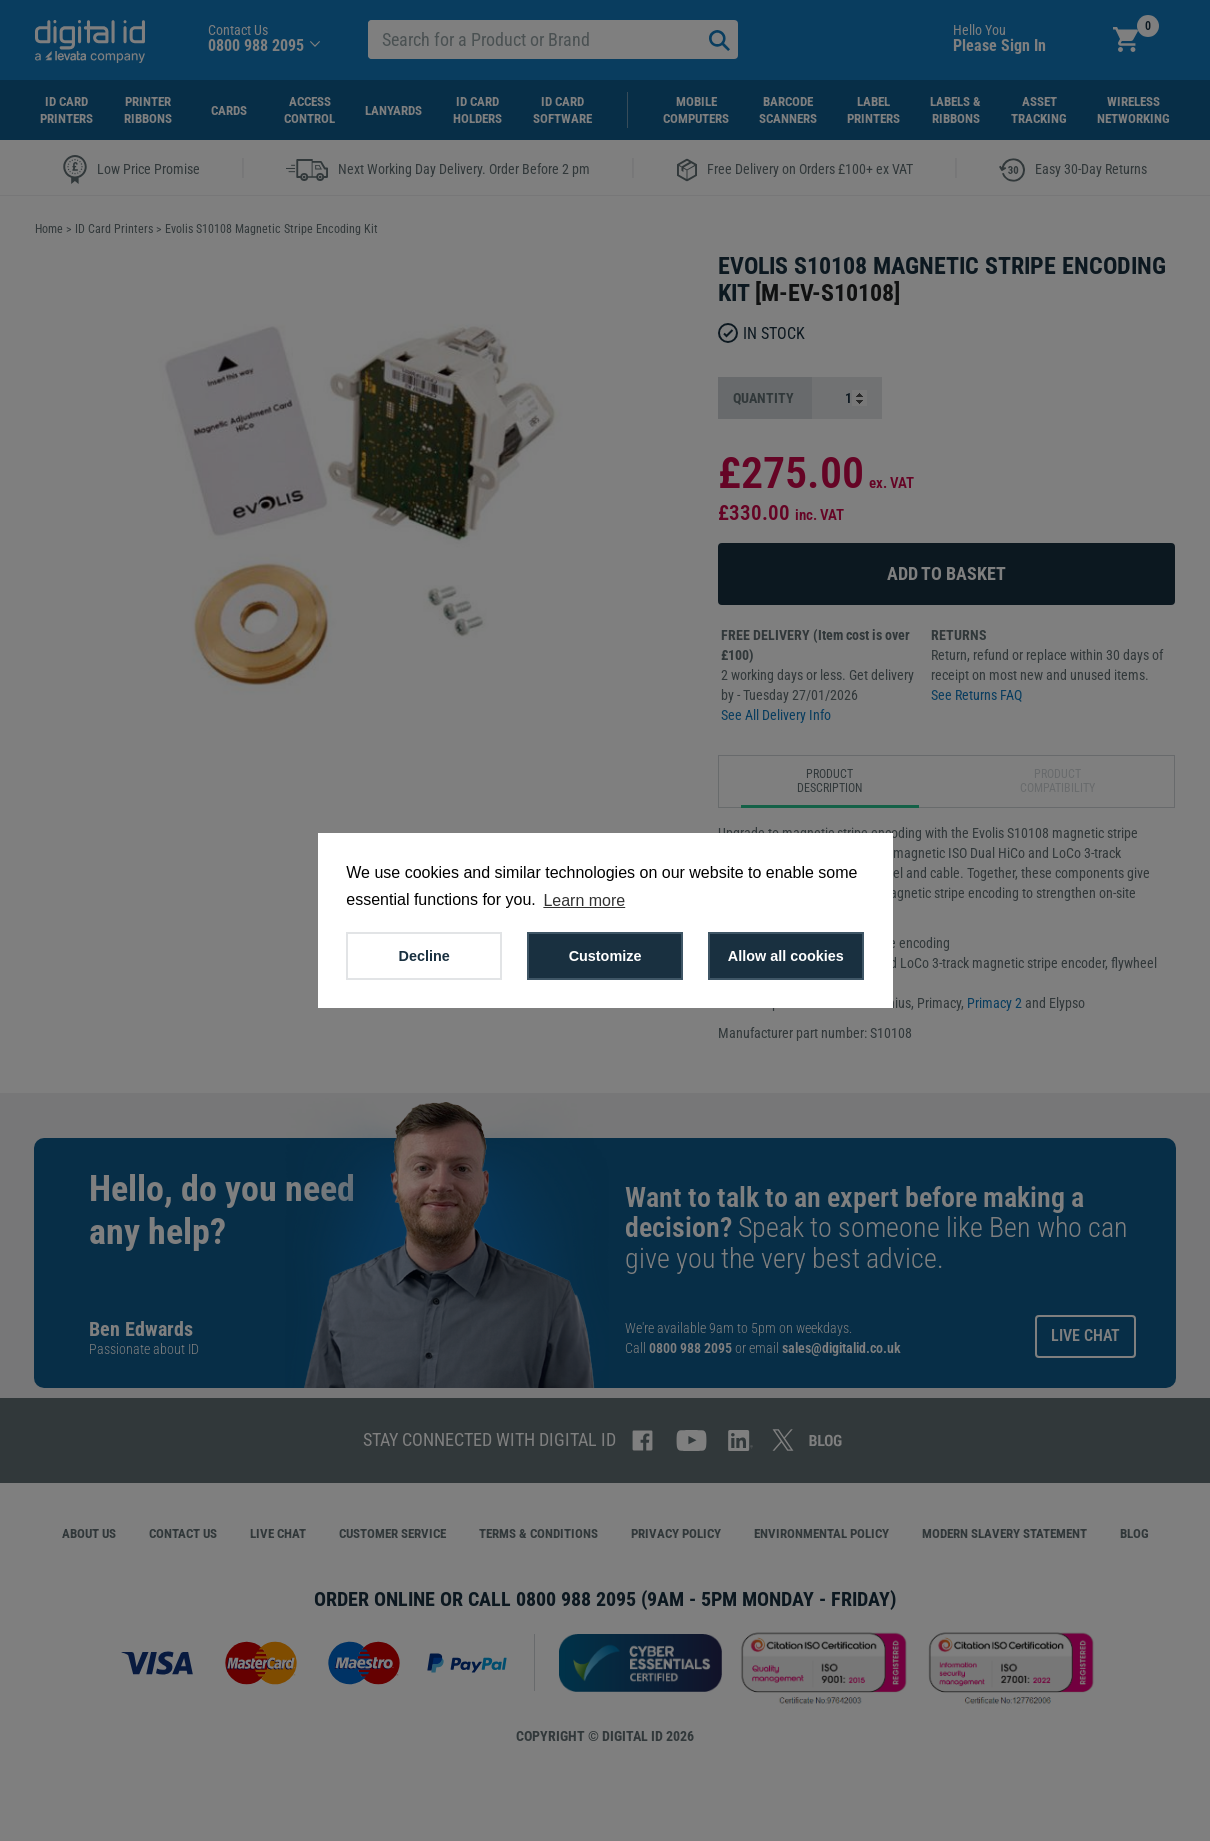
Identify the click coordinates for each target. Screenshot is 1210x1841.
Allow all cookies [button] (786, 956)
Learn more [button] (584, 900)
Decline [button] (424, 956)
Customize (605, 956)
